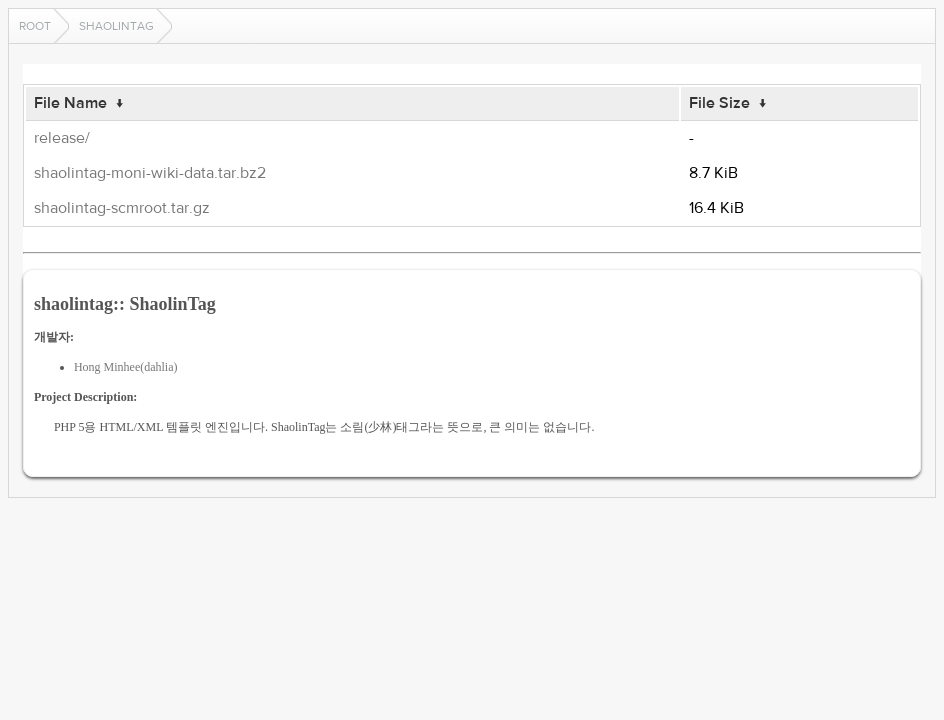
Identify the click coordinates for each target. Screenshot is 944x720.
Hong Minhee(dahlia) (126, 367)
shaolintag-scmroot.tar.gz (122, 208)
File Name (70, 103)
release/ (62, 138)
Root (35, 26)
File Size (719, 103)
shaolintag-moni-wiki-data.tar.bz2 (150, 173)
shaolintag (116, 26)
